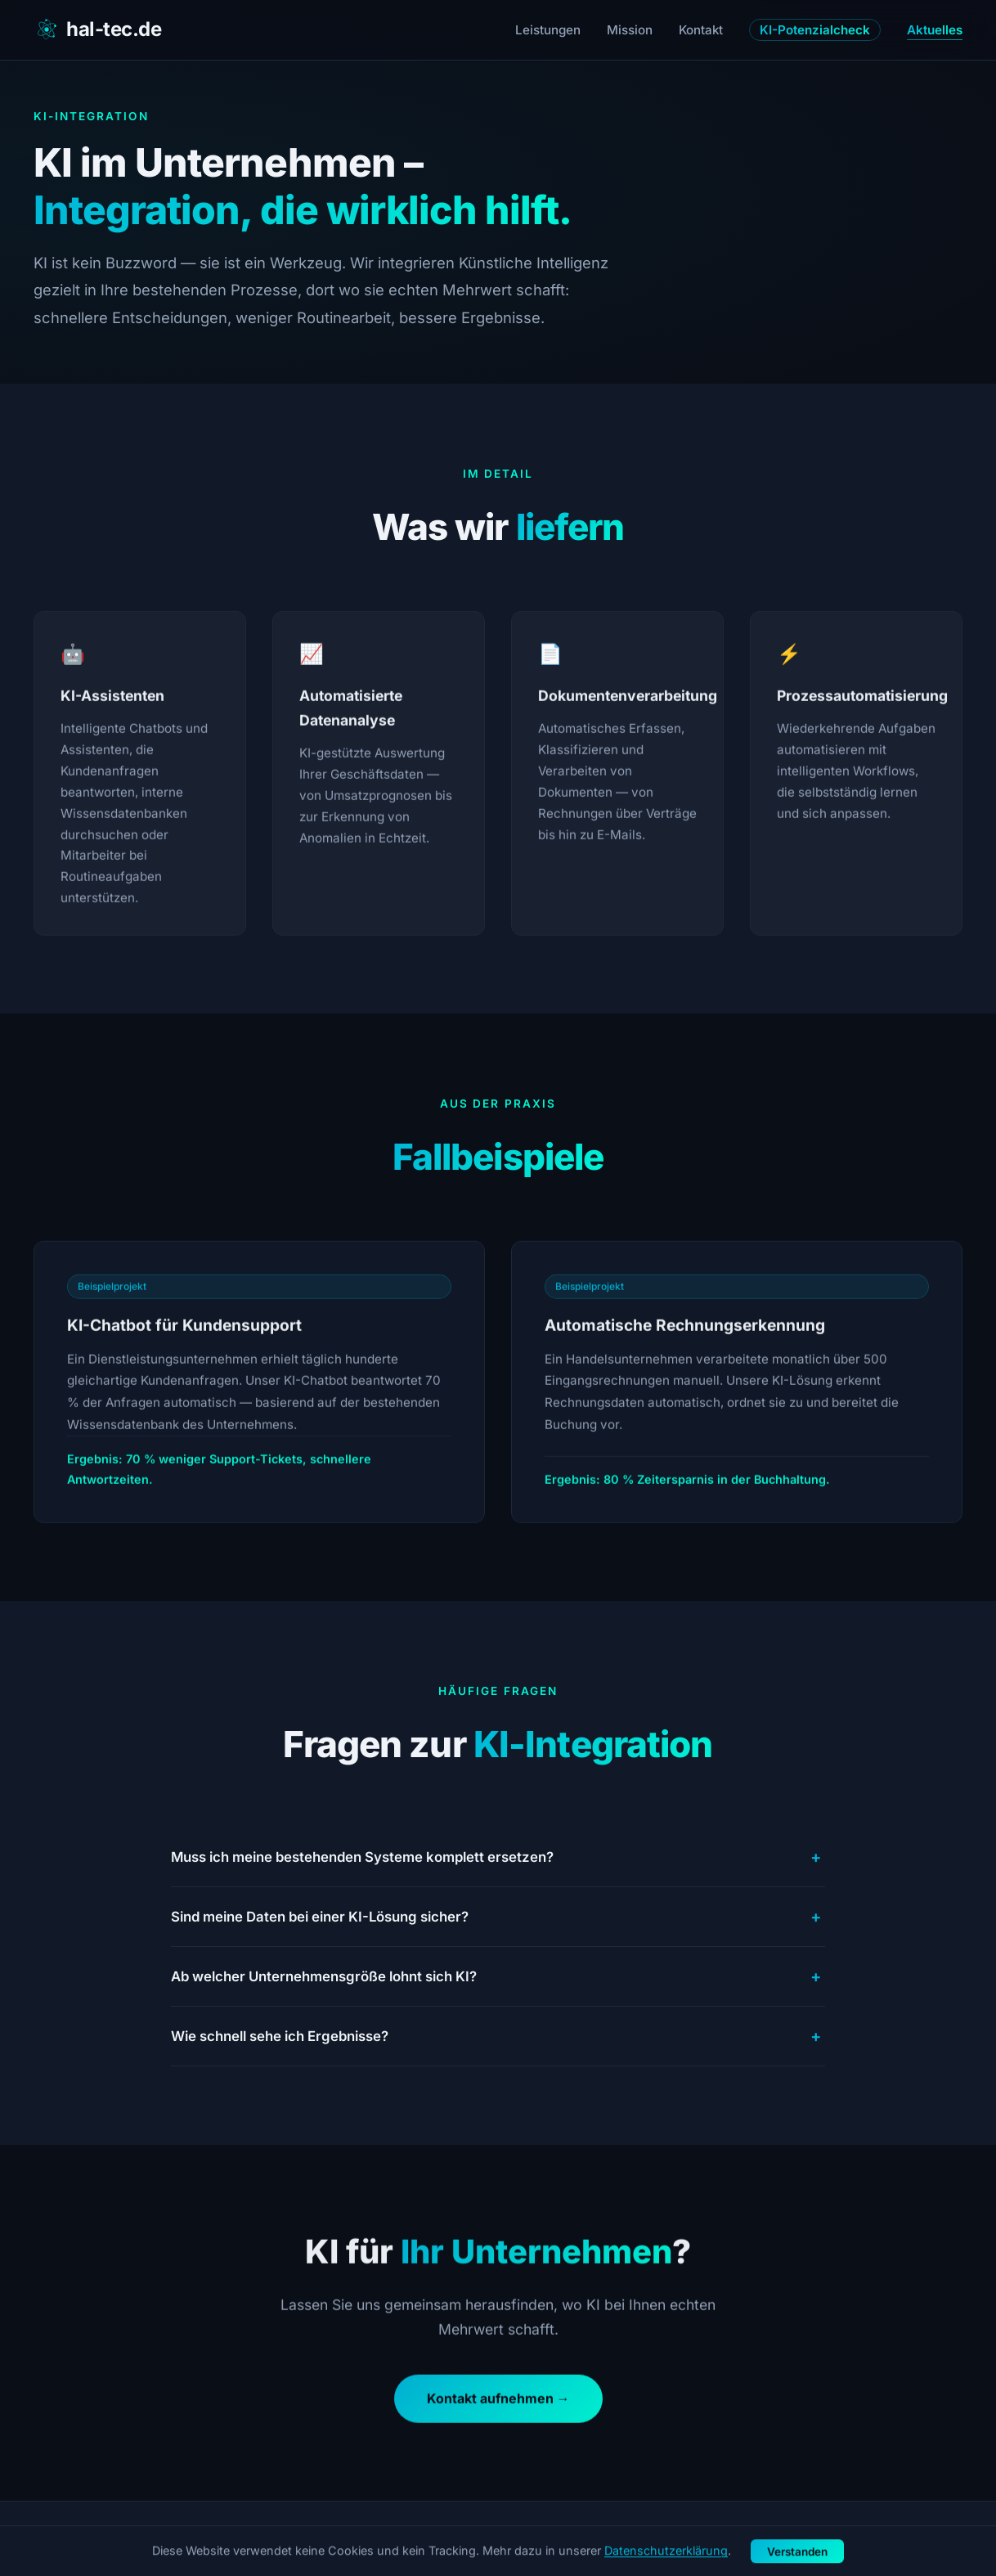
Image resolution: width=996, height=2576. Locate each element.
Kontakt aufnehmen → (498, 2404)
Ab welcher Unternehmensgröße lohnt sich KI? (498, 1976)
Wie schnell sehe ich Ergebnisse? (498, 2036)
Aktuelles (934, 30)
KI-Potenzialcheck (815, 30)
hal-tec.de (97, 29)
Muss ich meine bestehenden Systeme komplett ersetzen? (498, 1857)
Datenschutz (926, 2539)
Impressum (840, 2539)
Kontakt (701, 30)
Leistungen (548, 30)
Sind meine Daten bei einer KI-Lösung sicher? (498, 1916)
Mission (630, 30)
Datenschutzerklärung (666, 2568)
